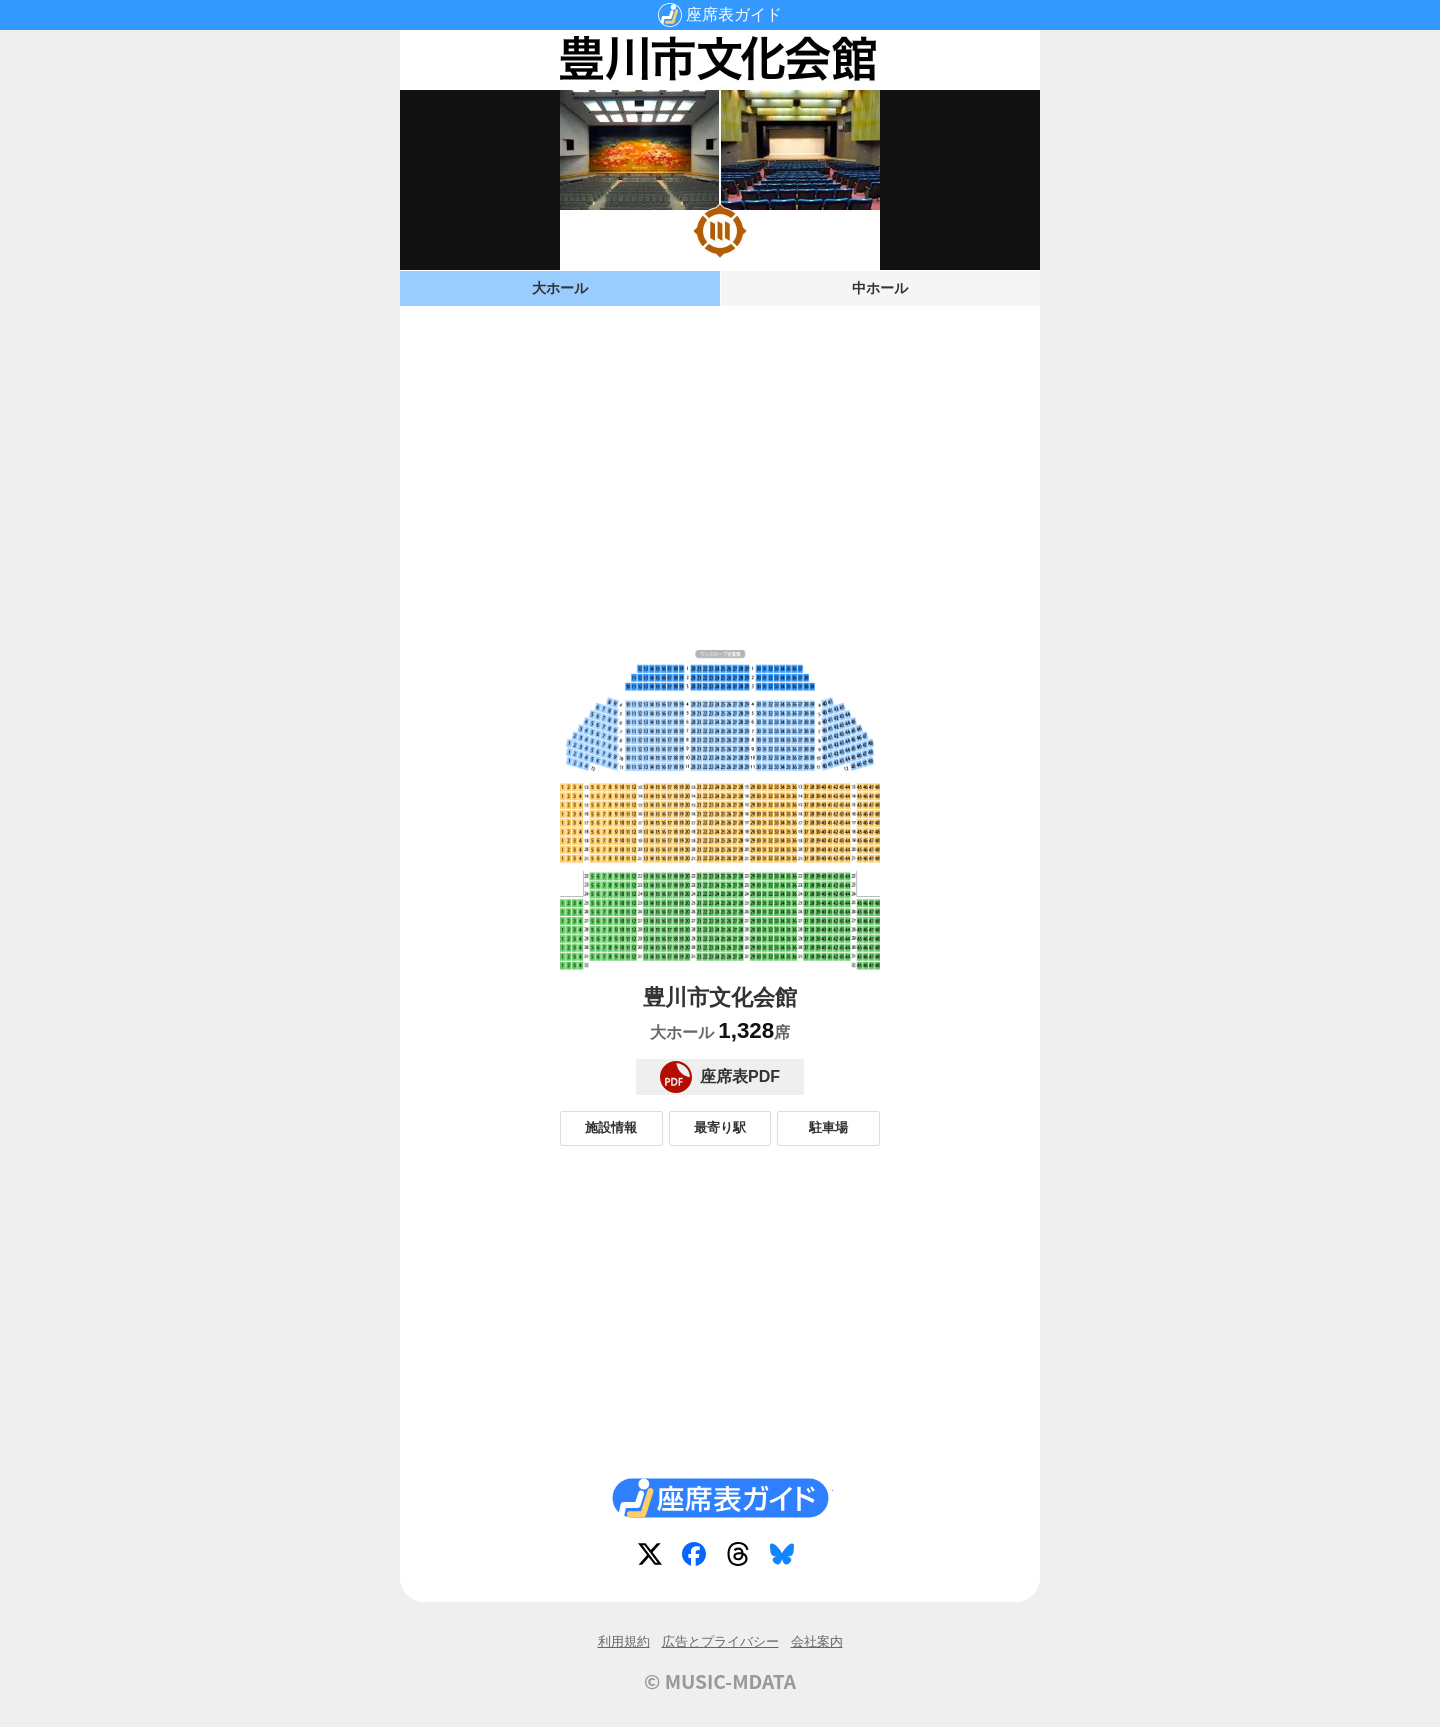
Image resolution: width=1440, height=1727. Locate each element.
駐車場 (828, 1127)
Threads (742, 1558)
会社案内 (817, 1641)
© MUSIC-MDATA (720, 1681)
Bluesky (786, 1558)
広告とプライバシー (720, 1641)
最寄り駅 (720, 1127)
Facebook (698, 1558)
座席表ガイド (734, 14)
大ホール (560, 288)
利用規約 (624, 1641)
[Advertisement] (720, 462)
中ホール (880, 288)
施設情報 (611, 1127)
